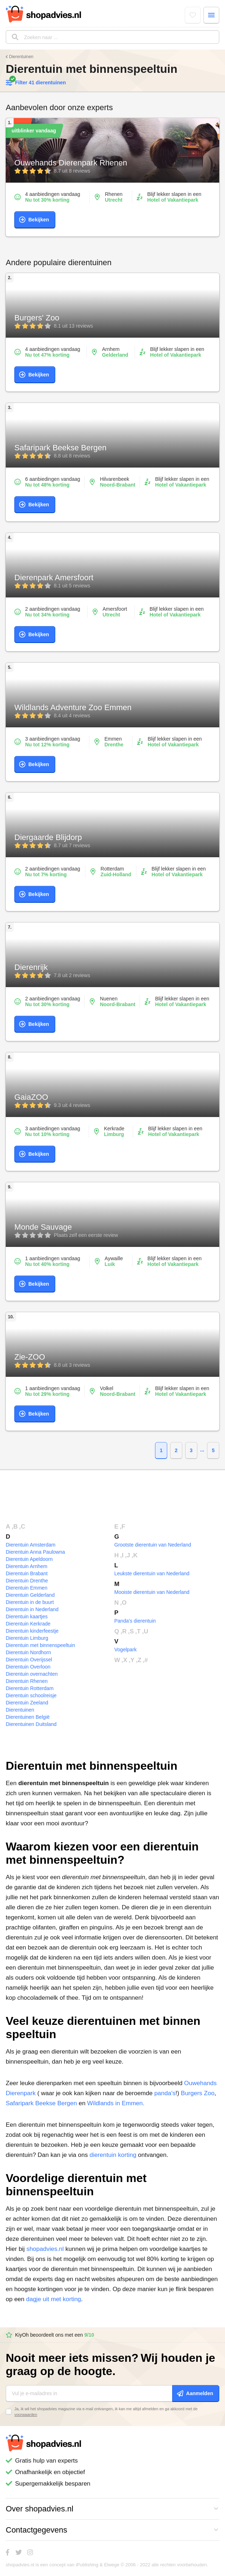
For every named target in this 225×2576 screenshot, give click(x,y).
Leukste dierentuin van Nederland (151, 1573)
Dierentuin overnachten (32, 1674)
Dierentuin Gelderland (30, 1595)
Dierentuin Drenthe (27, 1580)
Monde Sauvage (43, 1227)
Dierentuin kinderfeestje (32, 1631)
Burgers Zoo (198, 2093)
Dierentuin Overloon (28, 1667)
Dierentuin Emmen (26, 1588)
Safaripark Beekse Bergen (60, 447)
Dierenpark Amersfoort (53, 577)
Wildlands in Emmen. (116, 2103)
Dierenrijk (31, 967)
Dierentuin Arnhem (26, 1566)
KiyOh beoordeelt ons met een (50, 2335)
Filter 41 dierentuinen (36, 82)
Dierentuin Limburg (27, 1638)
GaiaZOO (31, 1097)
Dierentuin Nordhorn (28, 1652)
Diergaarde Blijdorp (48, 837)
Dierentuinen (21, 56)
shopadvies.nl (45, 2249)
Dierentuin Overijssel (29, 1659)
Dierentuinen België (28, 1717)
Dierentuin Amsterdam (31, 1545)
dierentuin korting (112, 2155)
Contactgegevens (112, 2529)
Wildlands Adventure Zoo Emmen (73, 707)
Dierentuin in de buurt (30, 1602)
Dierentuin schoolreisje (31, 1695)
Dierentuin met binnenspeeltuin (40, 1645)
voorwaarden (25, 2414)
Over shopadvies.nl (112, 2508)
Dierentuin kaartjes (27, 1616)
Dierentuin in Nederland (32, 1609)
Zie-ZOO (29, 1356)
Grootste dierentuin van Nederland (152, 1545)
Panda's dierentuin (135, 1621)
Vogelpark (125, 1649)
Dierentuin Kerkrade (28, 1624)
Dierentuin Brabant (27, 1573)
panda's (164, 2093)
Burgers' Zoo (36, 317)
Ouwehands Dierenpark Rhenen (70, 162)
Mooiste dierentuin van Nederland (151, 1592)
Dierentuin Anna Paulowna (35, 1552)
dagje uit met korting (53, 2299)
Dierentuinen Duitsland (31, 1724)
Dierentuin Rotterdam (29, 1688)
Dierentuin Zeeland (27, 1702)
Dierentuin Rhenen (27, 1681)
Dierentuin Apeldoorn (29, 1559)
